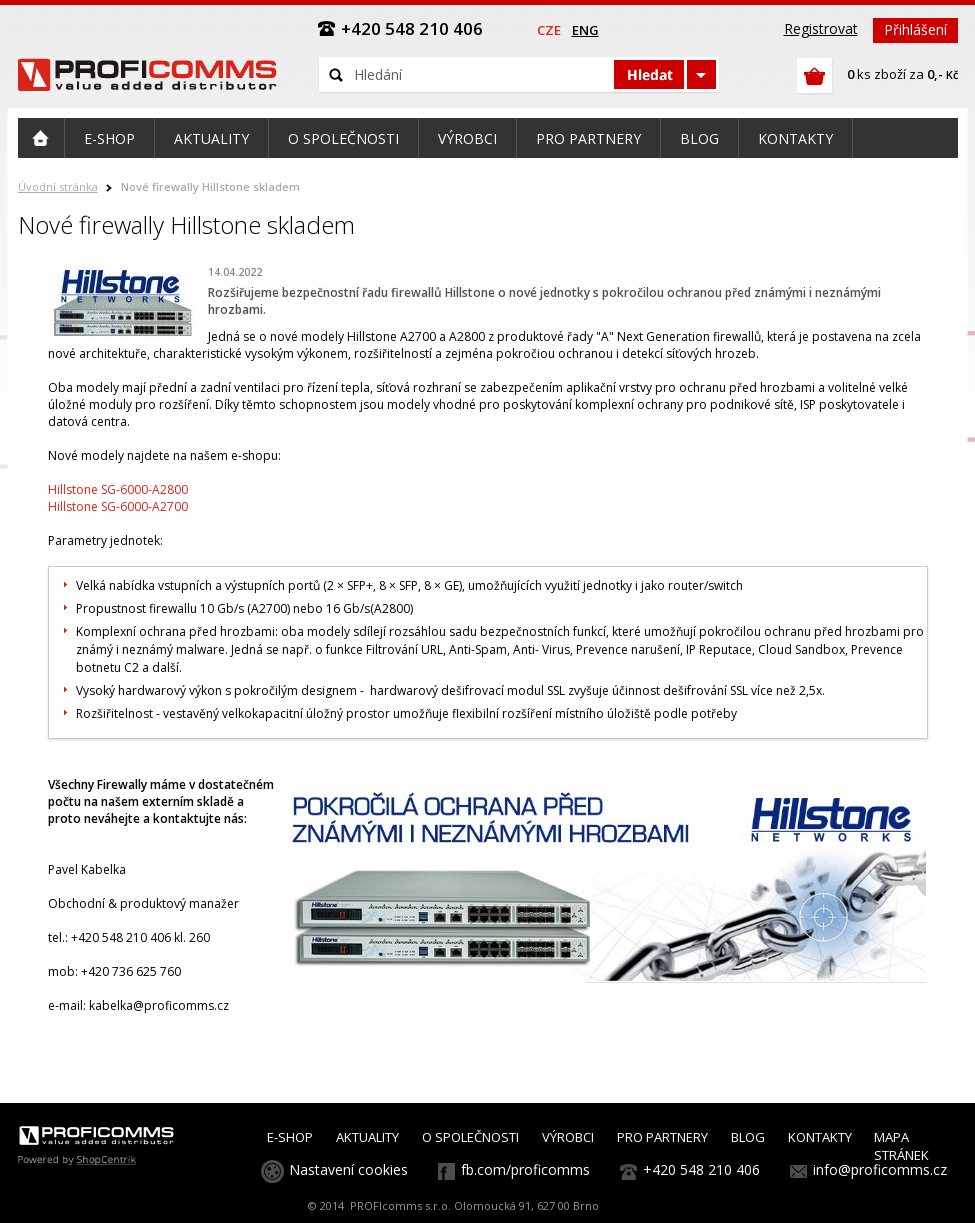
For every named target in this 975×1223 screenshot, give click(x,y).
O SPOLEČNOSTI (470, 1137)
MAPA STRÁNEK (901, 1146)
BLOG (748, 1137)
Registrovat (821, 28)
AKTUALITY (367, 1137)
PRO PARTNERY (662, 1137)
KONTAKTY (820, 1137)
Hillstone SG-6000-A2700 (118, 506)
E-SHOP (290, 1137)
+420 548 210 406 (701, 1169)
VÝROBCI (568, 1137)
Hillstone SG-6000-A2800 (118, 489)
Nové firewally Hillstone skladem (210, 186)
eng (585, 30)
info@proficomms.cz (880, 1169)
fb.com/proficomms (525, 1169)
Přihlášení (915, 29)
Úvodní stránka (58, 186)
